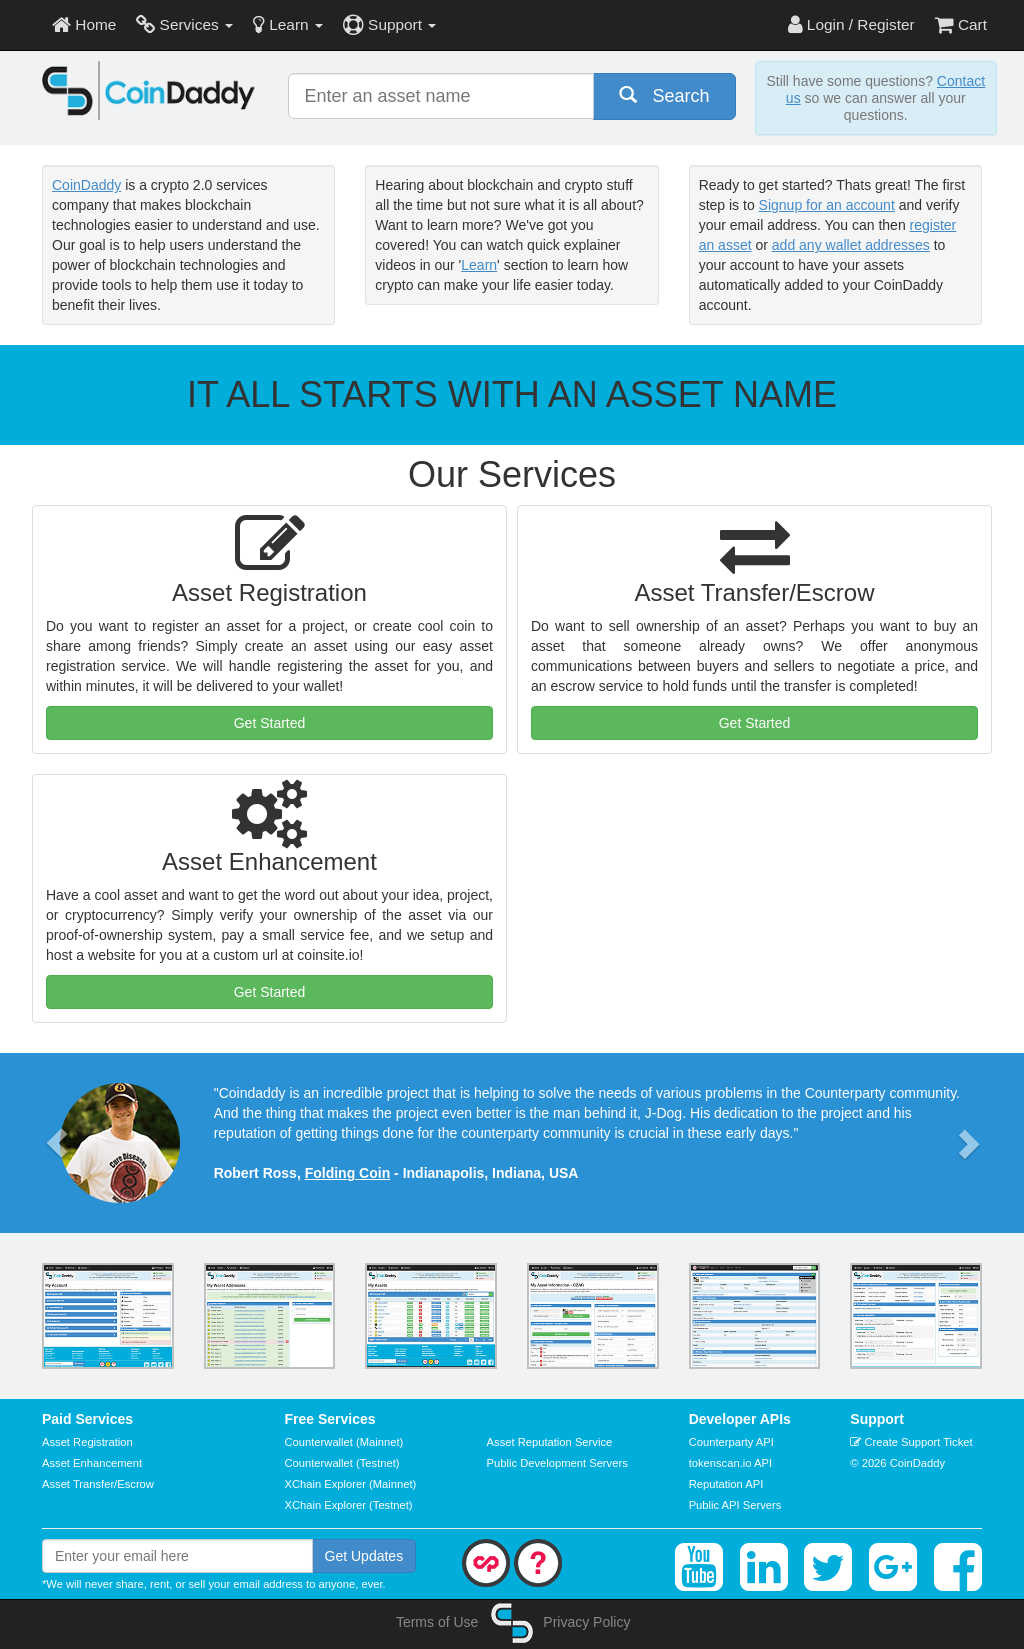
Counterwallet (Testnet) (342, 1463)
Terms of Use (437, 1622)
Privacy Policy (586, 1622)
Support (389, 24)
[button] (57, 1143)
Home (84, 24)
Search (664, 95)
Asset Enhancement (92, 1463)
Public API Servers (735, 1505)
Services (184, 24)
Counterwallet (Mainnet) (344, 1442)
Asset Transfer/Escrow (98, 1484)
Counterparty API (731, 1442)
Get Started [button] (270, 723)
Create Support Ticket (911, 1442)
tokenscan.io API (730, 1463)
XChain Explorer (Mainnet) (351, 1484)
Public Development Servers (557, 1463)
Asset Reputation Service (550, 1442)
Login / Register (851, 24)
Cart (961, 24)
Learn (288, 24)
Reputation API (726, 1484)
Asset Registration (87, 1442)
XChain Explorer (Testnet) (349, 1505)
